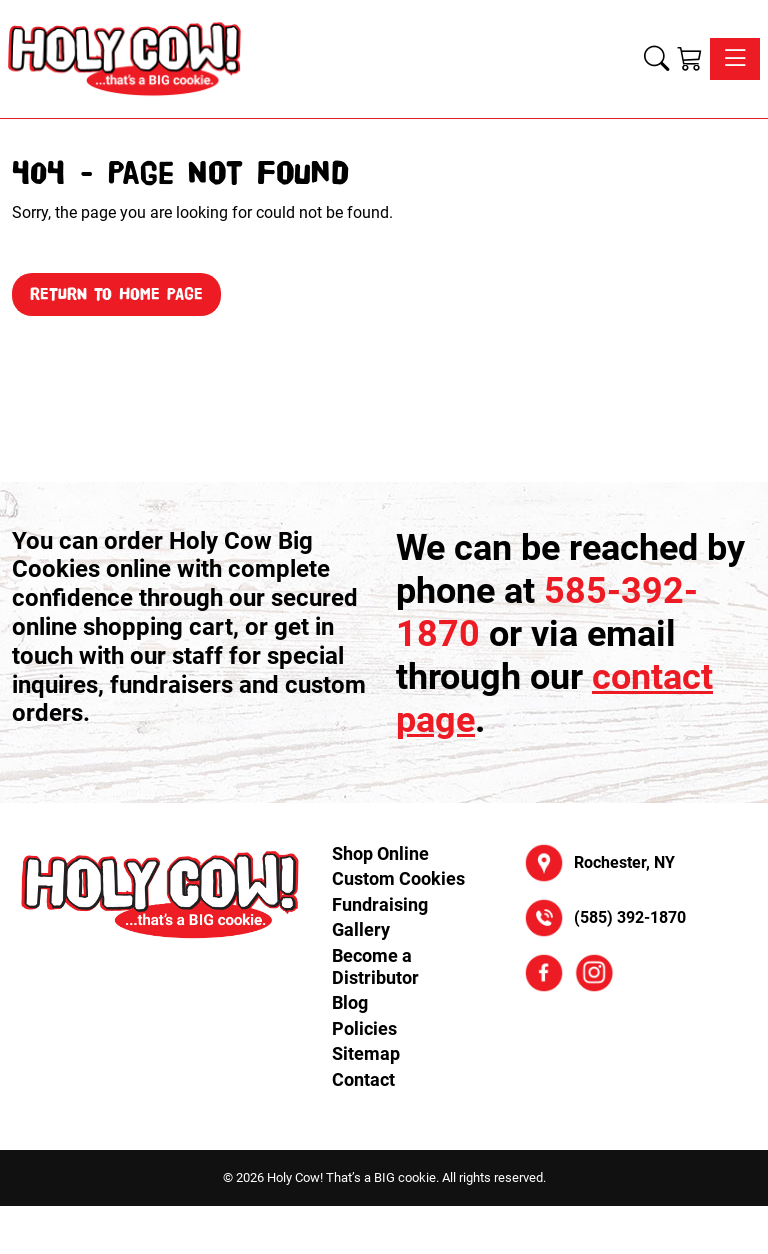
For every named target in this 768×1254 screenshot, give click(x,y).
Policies (364, 1028)
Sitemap (366, 1053)
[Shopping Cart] (689, 59)
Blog (350, 1002)
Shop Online (380, 853)
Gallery (361, 929)
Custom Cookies (398, 878)
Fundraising (380, 904)
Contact (363, 1079)
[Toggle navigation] (735, 59)
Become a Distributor (375, 966)
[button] (656, 59)
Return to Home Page (116, 294)
